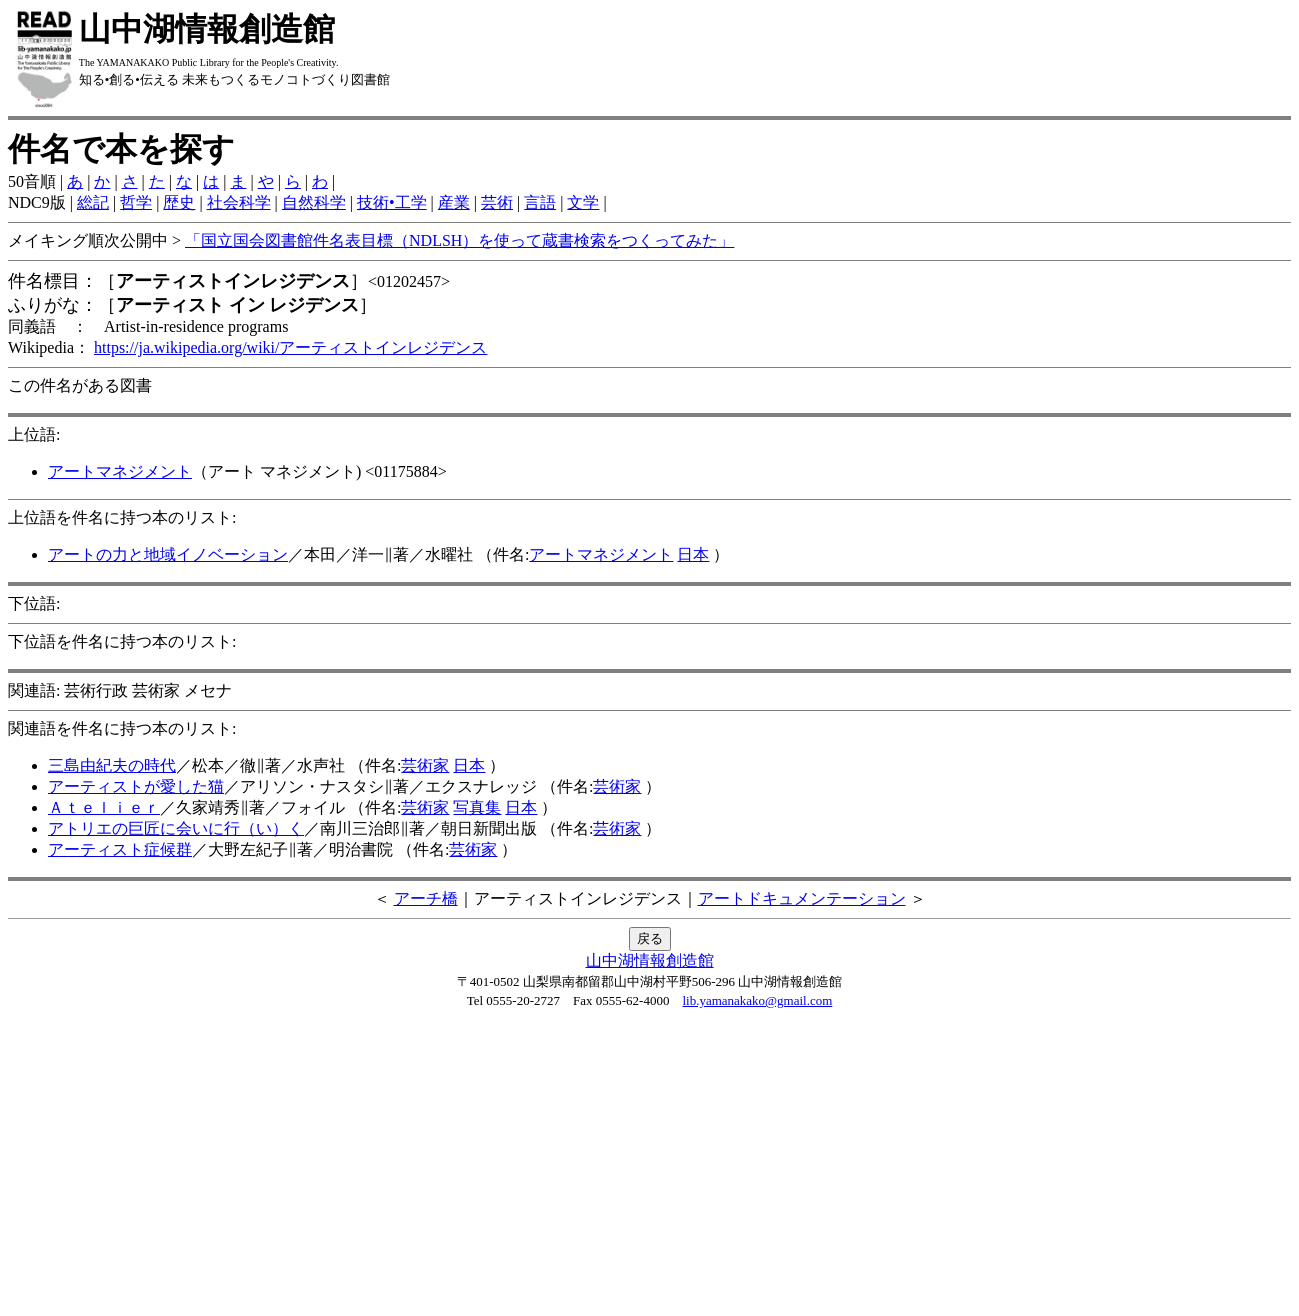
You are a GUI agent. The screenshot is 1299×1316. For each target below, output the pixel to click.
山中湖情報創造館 (650, 960)
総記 (93, 202)
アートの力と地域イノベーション (168, 554)
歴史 (179, 202)
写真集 (477, 807)
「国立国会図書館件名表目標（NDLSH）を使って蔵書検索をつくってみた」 (459, 240)
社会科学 (239, 202)
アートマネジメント (120, 471)
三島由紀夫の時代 (112, 765)
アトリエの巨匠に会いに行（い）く (176, 828)
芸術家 (425, 765)
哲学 (136, 202)
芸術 (497, 202)
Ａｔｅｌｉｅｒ (104, 807)
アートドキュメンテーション (802, 898)
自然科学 (314, 202)
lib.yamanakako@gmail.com (757, 1000)
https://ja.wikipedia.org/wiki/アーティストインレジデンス (290, 347)
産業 (454, 202)
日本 (693, 554)
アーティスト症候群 (120, 849)
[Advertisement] (650, 1168)
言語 (540, 202)
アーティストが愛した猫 (136, 786)
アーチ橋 (426, 898)
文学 (583, 202)
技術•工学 (392, 202)
